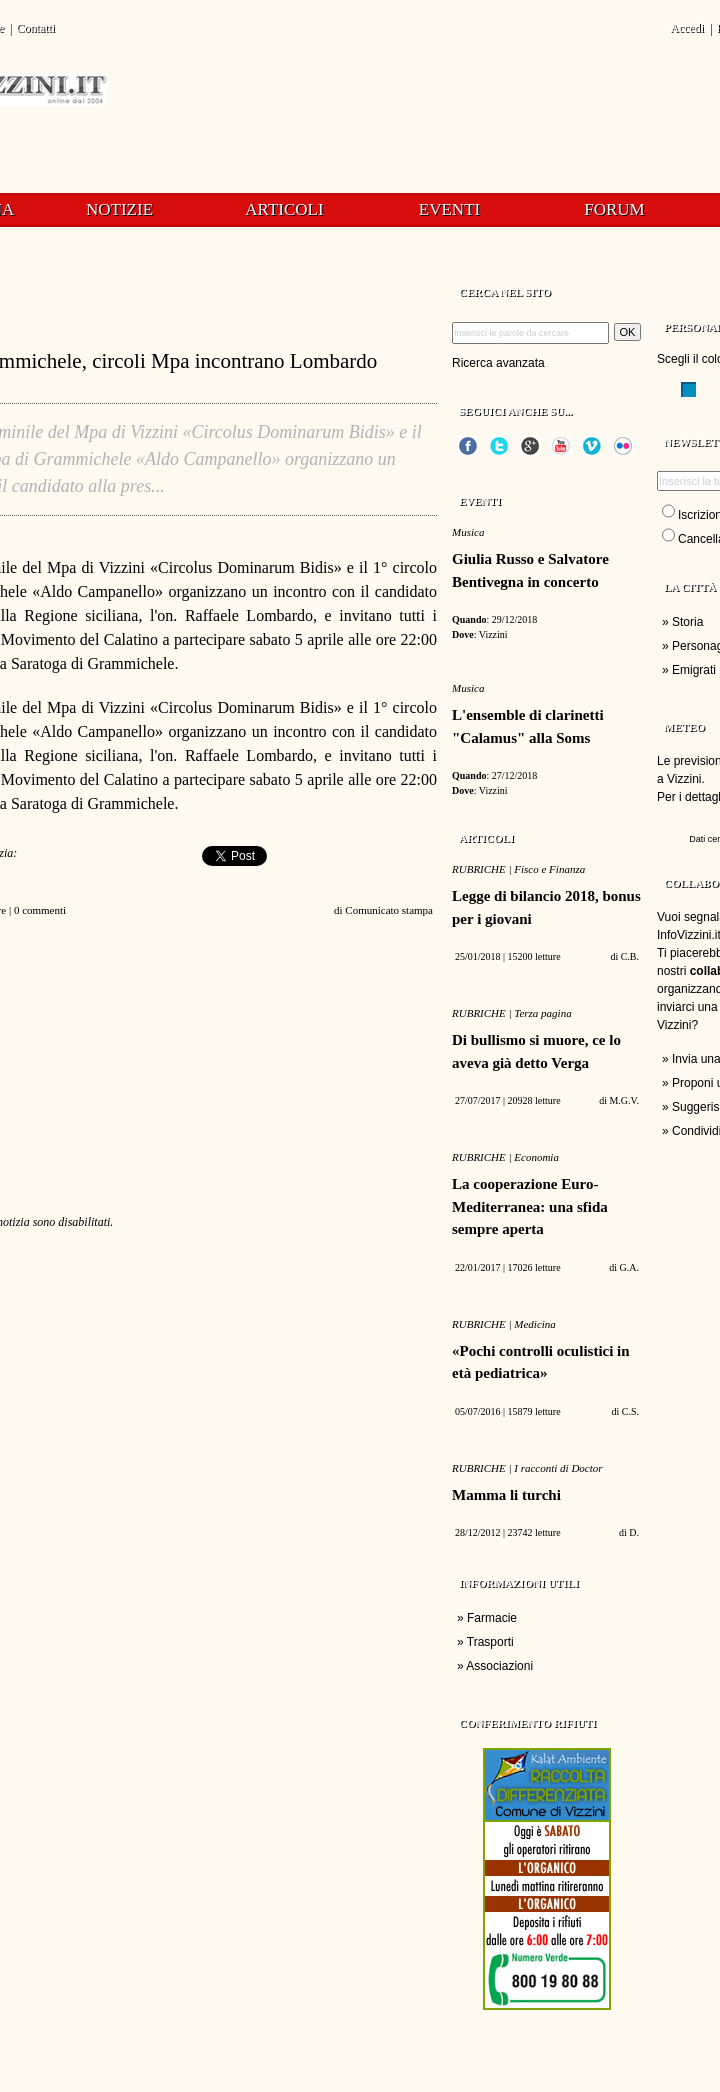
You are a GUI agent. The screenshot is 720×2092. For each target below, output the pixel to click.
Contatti (35, 28)
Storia (687, 622)
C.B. (630, 956)
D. (634, 1532)
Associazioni (499, 1666)
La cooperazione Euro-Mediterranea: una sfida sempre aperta (530, 1206)
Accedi (687, 28)
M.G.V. (624, 1100)
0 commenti (40, 910)
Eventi (449, 209)
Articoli (284, 209)
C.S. (630, 1411)
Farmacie (492, 1618)
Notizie (119, 209)
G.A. (629, 1267)
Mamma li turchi (506, 1495)
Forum (614, 209)
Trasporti (490, 1642)
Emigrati (694, 670)
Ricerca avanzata (498, 363)
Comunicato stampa (389, 910)
